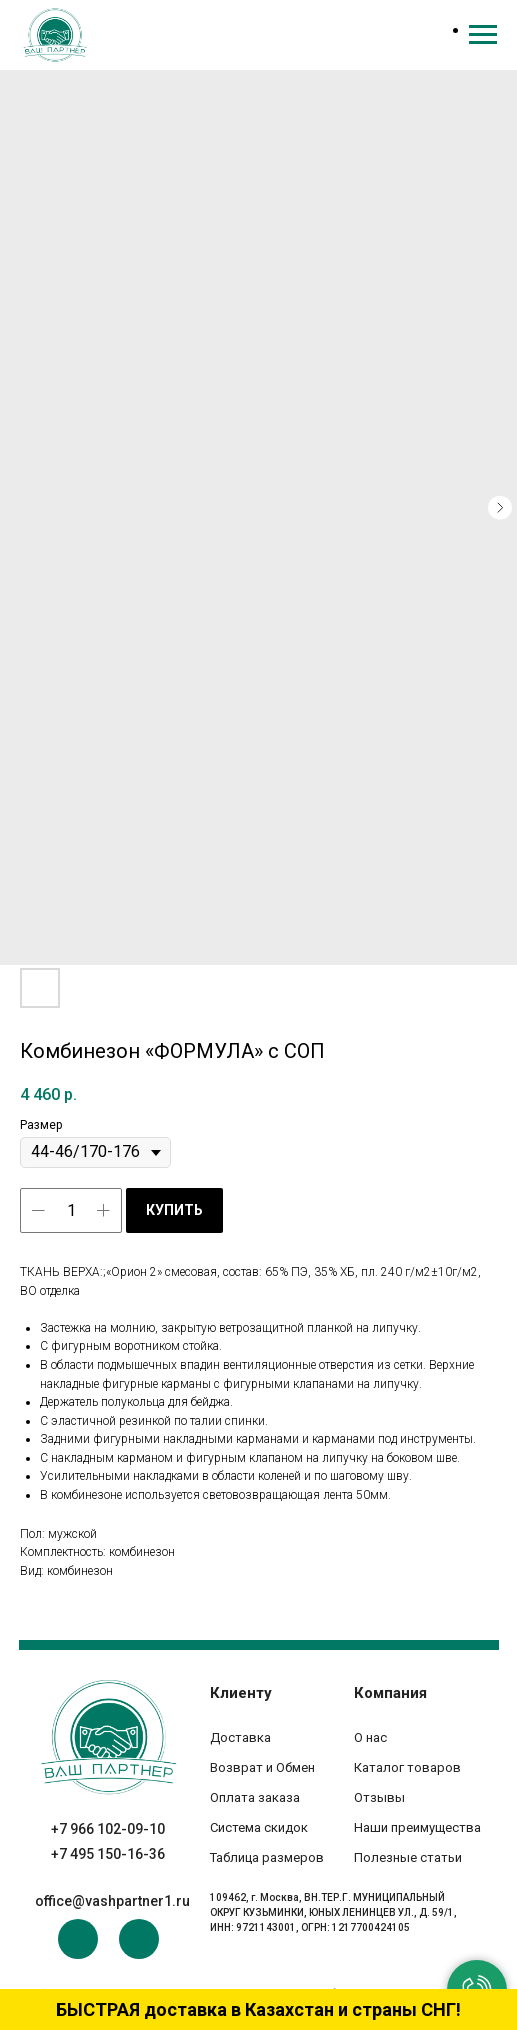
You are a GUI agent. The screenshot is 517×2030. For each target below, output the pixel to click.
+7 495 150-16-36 (108, 1854)
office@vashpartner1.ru (112, 1901)
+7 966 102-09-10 (108, 1829)
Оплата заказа (255, 1797)
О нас (370, 1737)
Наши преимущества (417, 1827)
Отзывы (379, 1797)
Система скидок (259, 1827)
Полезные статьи (408, 1857)
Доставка (240, 1737)
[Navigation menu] (483, 35)
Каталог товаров (407, 1767)
